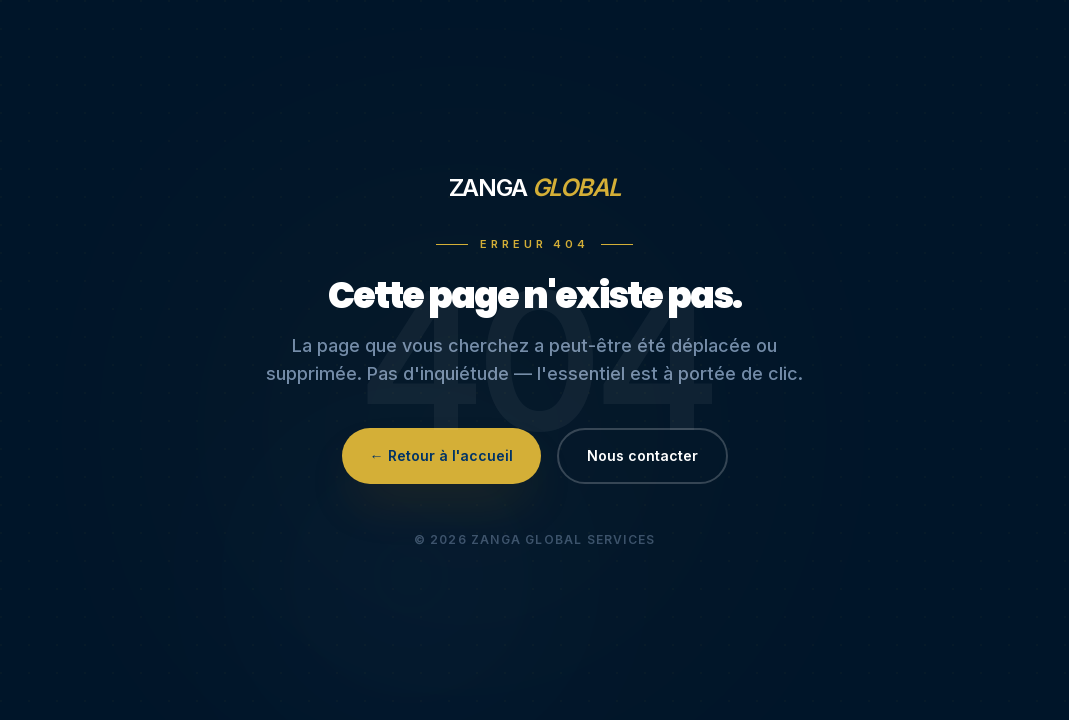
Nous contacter (642, 455)
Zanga (535, 187)
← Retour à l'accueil (441, 455)
